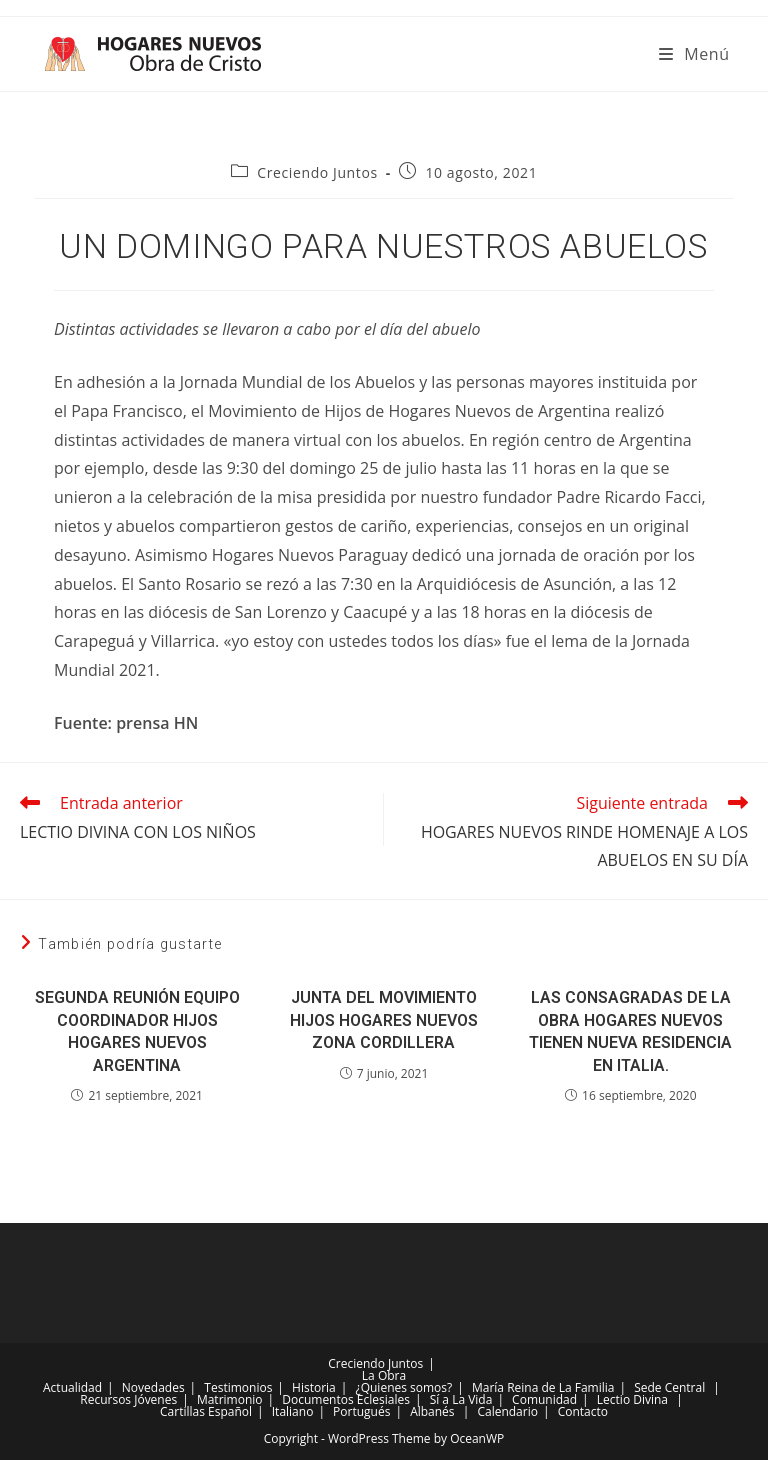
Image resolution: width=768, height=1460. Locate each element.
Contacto (583, 1411)
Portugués (361, 1411)
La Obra (384, 1375)
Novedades (153, 1387)
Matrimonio (230, 1399)
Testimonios (238, 1387)
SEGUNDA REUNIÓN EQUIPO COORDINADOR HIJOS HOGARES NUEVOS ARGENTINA (137, 1031)
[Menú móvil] (694, 54)
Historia (314, 1387)
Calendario (507, 1411)
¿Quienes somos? (404, 1387)
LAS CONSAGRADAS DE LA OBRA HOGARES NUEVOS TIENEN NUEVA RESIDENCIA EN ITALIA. (630, 1031)
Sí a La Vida (461, 1399)
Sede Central (669, 1387)
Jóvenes (155, 1399)
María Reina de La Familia (543, 1387)
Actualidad (72, 1387)
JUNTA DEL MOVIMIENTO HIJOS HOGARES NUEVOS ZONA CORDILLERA (384, 1020)
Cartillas (182, 1411)
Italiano (293, 1411)
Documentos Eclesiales (346, 1399)
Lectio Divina (632, 1399)
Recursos (105, 1399)
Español (230, 1411)
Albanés (432, 1411)
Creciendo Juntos (317, 172)
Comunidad (544, 1399)
